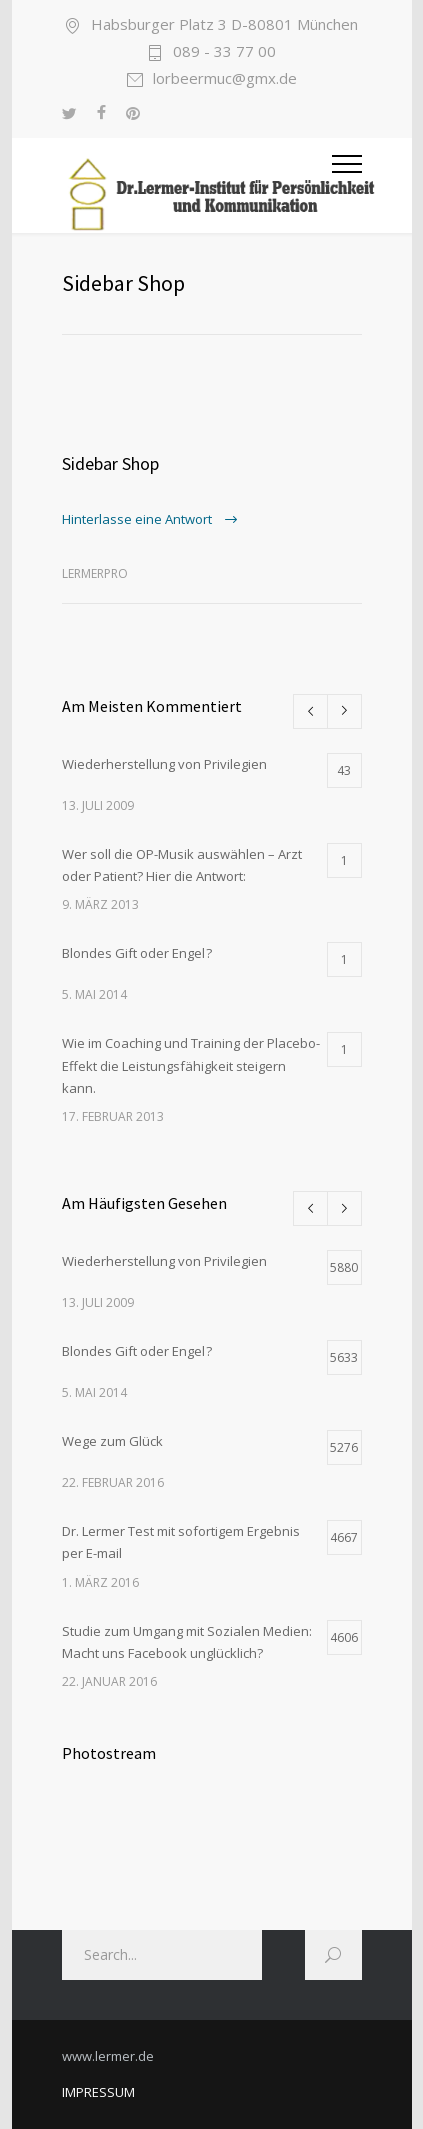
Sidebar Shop (110, 463)
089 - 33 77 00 (224, 52)
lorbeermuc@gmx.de (225, 79)
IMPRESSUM (98, 2092)
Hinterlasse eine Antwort (138, 519)
